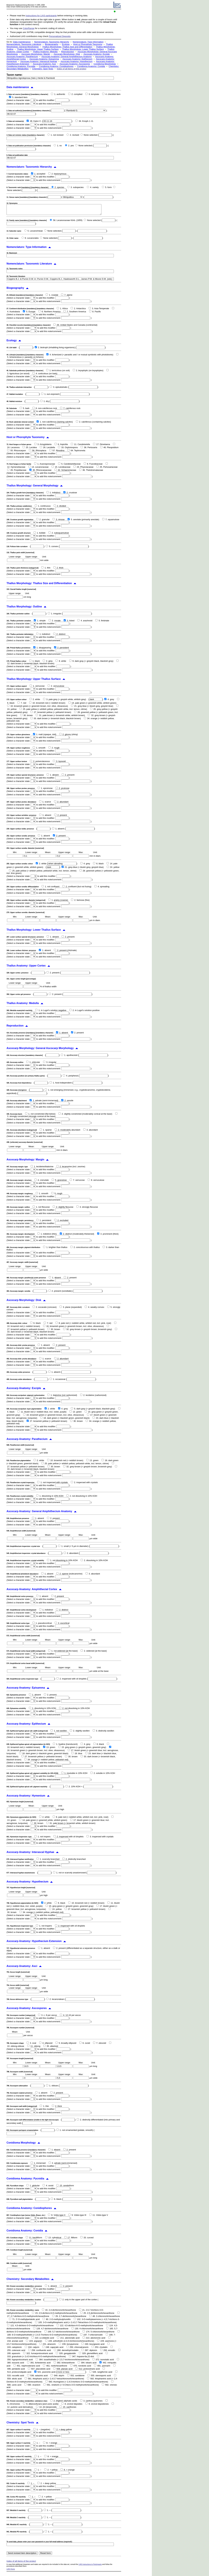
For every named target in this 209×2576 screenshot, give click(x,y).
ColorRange (28, 28)
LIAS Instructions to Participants (90, 2564)
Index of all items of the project (71, 69)
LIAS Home (11, 2569)
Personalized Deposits (60, 36)
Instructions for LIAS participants (41, 15)
